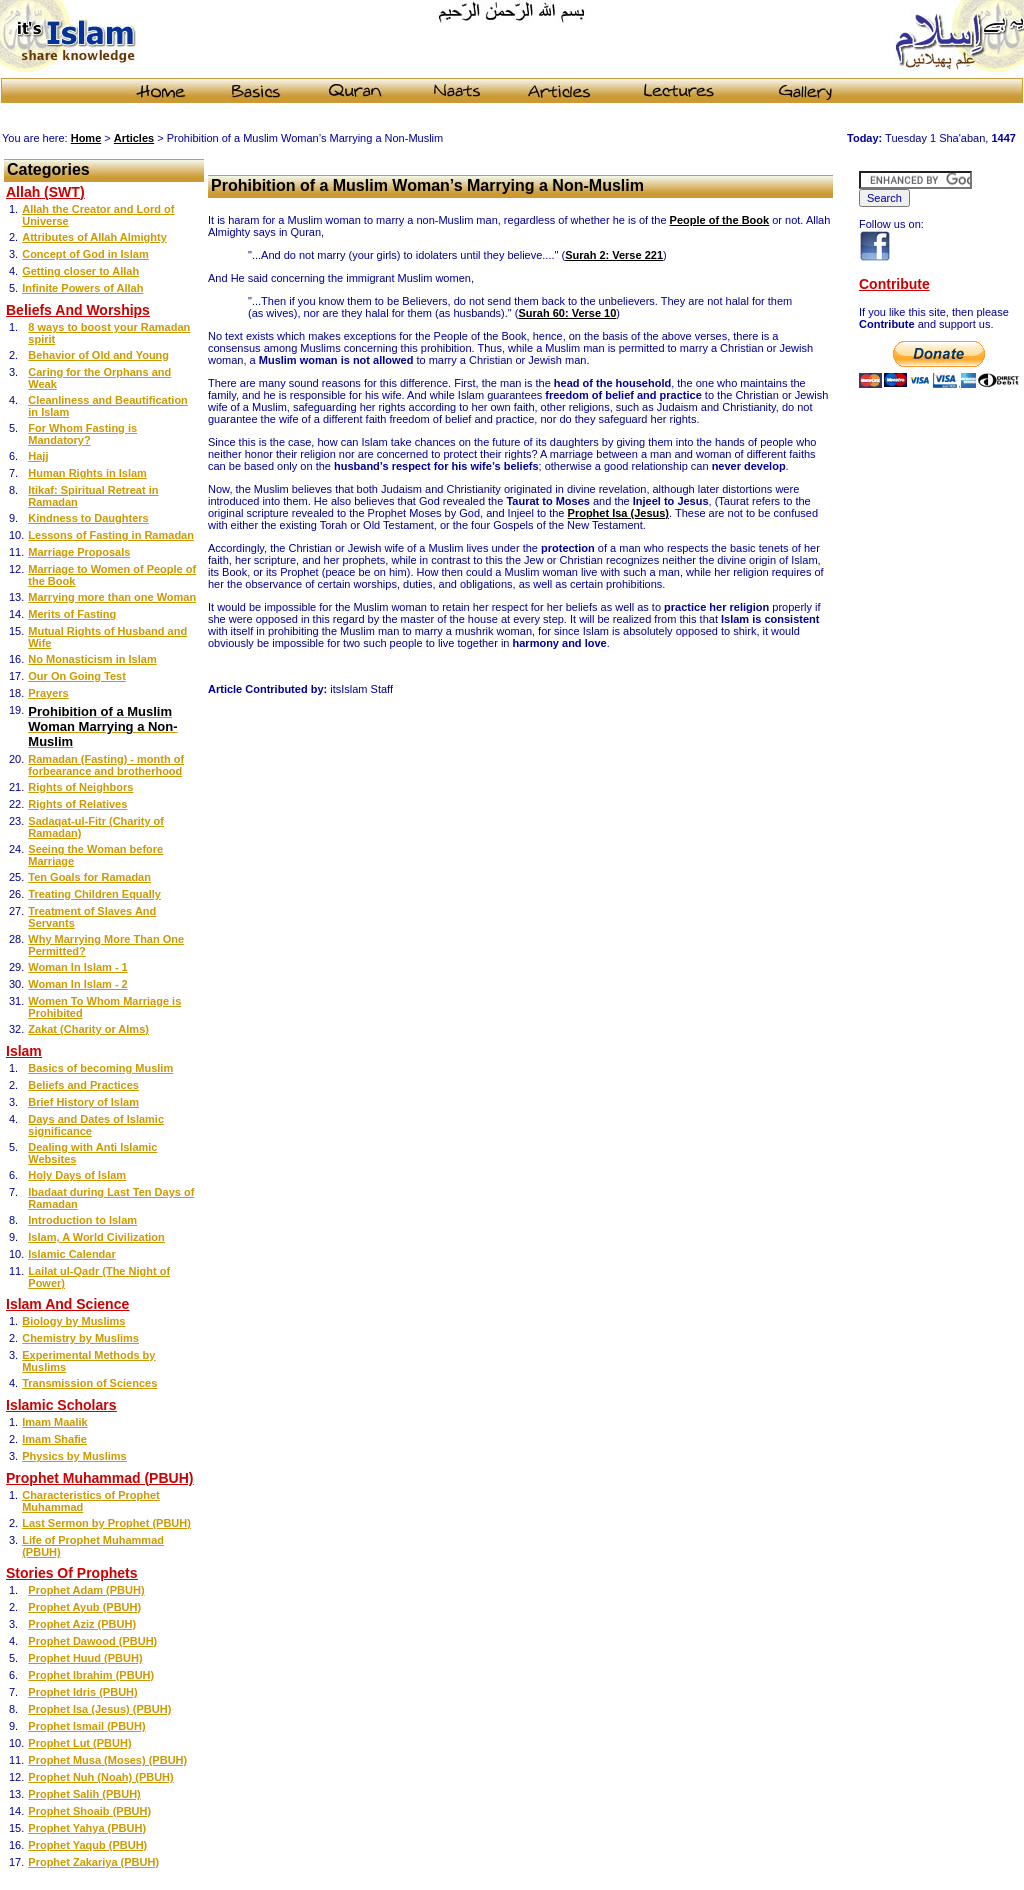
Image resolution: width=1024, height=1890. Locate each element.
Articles (134, 138)
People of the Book (720, 220)
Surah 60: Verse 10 (567, 313)
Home (86, 138)
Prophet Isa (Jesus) (618, 513)
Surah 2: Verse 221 (614, 255)
